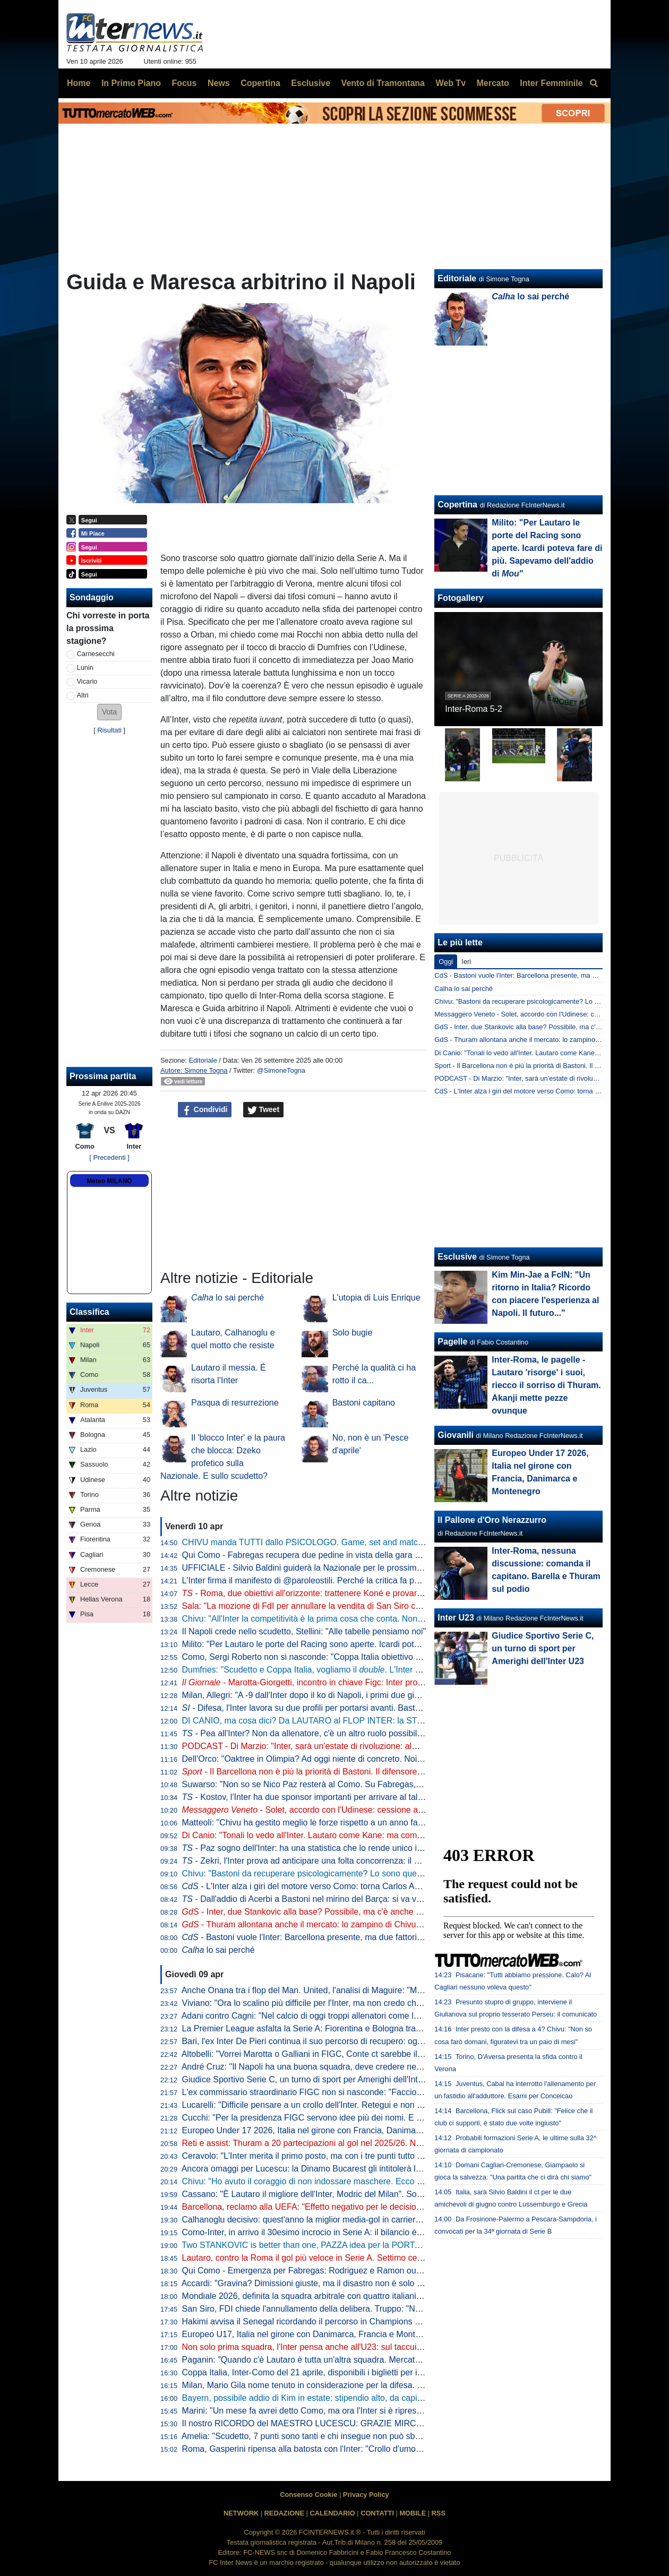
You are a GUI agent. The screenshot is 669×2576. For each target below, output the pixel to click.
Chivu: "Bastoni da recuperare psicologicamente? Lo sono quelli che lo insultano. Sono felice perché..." (375, 1873)
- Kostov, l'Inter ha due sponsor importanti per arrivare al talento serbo (320, 1797)
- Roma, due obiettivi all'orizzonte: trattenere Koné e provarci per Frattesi (325, 1593)
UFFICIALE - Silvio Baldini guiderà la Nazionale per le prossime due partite (323, 1567)
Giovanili (456, 1435)
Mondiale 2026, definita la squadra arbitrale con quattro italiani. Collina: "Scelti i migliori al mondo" (366, 2296)
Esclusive (457, 1256)
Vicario (87, 681)
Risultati (109, 730)
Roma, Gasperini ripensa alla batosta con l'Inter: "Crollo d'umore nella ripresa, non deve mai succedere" (377, 2448)
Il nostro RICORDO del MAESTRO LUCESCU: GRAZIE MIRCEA (304, 2423)
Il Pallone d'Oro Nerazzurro (492, 1519)
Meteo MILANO (109, 1181)
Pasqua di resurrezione (235, 1402)
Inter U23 (456, 1617)
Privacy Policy (366, 2495)
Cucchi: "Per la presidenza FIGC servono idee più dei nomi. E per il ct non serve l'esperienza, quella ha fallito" (388, 2117)
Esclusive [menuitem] (310, 83)
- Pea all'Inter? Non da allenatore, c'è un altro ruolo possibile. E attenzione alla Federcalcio (359, 1733)
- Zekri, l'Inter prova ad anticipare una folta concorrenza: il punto (308, 1860)
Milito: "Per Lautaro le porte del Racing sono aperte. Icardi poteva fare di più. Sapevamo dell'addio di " (382, 1644)
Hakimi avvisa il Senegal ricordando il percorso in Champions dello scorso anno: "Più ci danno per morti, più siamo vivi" (406, 2321)
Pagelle (452, 1341)
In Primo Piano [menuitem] (131, 83)
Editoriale (202, 1060)
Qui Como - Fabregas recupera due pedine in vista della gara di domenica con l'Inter (341, 1555)
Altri (83, 695)
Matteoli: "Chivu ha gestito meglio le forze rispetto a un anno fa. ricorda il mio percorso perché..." (375, 1822)
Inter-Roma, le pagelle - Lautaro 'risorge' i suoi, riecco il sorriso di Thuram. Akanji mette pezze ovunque (546, 1385)
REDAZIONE (284, 2513)
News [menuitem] (219, 83)
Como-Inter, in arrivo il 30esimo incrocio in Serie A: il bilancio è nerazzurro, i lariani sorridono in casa (370, 2232)
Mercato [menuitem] (492, 83)
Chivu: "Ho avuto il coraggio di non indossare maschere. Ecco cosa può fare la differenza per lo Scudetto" (380, 2181)
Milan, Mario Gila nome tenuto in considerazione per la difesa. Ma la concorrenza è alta (346, 2385)
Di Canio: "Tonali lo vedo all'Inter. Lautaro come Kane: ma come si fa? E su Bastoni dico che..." (360, 1835)
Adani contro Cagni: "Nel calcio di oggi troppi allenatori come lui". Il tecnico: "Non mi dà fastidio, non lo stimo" (386, 2015)
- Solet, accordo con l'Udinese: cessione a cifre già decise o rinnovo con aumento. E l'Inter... (394, 1809)
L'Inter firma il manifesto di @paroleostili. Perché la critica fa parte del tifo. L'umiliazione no (352, 1580)
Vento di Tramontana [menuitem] (383, 83)
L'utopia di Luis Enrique (376, 1297)
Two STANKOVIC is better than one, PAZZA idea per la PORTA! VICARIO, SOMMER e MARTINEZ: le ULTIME (390, 2245)
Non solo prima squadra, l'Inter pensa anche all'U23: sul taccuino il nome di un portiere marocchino (368, 2346)
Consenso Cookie (308, 2495)
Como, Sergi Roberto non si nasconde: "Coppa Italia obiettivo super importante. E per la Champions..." (375, 1656)
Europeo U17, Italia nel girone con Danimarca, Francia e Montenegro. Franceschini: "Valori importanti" (374, 2334)
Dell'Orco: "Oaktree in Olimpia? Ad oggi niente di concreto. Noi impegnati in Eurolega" (343, 1758)
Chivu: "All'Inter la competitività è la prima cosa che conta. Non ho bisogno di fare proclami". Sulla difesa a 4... (388, 1618)
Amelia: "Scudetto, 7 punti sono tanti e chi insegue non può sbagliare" (312, 2436)
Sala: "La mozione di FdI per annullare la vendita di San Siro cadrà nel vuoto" (327, 1605)
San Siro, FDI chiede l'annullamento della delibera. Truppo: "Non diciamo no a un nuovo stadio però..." (374, 2308)
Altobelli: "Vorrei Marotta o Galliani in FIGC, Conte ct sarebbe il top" (308, 2053)
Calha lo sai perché (463, 989)
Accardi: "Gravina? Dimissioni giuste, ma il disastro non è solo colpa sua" (319, 2283)
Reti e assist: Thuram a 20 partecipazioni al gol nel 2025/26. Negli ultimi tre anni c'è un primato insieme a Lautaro (394, 2143)
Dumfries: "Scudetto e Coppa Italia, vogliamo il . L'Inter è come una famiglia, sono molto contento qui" (385, 1669)
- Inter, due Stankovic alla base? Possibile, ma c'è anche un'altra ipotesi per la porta (349, 1911)
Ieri (466, 962)
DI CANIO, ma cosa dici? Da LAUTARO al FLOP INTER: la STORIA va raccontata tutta (346, 1720)
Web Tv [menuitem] (450, 83)
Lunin (85, 667)
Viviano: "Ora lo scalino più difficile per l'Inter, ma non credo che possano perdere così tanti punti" (364, 2003)
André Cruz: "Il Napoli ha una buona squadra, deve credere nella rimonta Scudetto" (338, 2066)
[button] (109, 712)
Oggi (446, 962)
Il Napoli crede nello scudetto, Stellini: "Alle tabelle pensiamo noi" (304, 1631)
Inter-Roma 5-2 (473, 708)
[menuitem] (593, 83)
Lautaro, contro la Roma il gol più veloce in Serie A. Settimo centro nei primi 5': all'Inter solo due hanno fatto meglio (398, 2257)
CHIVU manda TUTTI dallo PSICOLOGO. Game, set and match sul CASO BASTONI (342, 1542)
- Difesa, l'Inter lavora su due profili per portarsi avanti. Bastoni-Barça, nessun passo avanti (358, 1707)
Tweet (263, 1110)
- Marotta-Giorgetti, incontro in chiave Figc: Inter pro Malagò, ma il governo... (346, 1682)
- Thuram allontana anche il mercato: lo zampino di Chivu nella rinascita (326, 1924)
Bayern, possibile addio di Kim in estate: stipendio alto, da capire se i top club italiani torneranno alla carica (382, 2397)
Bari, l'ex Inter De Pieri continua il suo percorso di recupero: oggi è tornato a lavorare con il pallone (367, 2041)
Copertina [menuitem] (260, 83)
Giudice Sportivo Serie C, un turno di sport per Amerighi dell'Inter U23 (312, 2079)
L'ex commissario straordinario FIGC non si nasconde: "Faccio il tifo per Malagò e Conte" (349, 2092)
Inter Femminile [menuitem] (551, 83)
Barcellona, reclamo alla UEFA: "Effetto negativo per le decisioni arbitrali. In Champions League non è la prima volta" (401, 2206)
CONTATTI (377, 2513)
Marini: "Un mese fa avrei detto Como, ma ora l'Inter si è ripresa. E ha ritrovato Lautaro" (346, 2410)
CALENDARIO (332, 2513)
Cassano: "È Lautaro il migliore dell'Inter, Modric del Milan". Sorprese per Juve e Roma (345, 2194)
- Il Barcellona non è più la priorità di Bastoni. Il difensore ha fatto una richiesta (340, 1771)
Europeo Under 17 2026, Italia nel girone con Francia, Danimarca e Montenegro (332, 2130)
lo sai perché (227, 1297)
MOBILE (412, 2513)
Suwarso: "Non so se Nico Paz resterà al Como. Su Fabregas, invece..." (317, 1784)
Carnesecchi (96, 654)
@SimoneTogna (281, 1070)
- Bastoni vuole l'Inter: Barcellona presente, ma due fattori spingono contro (331, 1937)
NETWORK (241, 2513)
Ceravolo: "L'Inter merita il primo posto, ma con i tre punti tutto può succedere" (329, 2155)
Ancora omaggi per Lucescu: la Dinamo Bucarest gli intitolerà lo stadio (313, 2168)
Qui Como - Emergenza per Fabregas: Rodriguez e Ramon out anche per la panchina (343, 2270)
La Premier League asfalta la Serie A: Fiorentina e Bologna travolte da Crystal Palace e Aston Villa (367, 2028)
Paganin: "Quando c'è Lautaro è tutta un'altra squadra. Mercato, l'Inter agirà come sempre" (352, 2359)
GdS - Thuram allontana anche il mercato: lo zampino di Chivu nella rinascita (549, 1040)
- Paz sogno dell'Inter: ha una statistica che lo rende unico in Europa (316, 1848)
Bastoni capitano (363, 1402)
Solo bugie (352, 1332)
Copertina (457, 504)
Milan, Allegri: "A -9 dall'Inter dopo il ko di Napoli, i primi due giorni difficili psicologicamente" (353, 1695)
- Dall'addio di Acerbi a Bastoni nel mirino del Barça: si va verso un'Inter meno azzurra (350, 1898)
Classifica (89, 1311)
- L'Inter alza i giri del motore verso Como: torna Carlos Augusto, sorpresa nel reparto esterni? (367, 1886)
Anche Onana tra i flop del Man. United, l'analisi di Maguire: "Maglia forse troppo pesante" (350, 1990)
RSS (438, 2513)
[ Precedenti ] (109, 1157)
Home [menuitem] (78, 83)
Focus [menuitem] (183, 83)
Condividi (205, 1110)
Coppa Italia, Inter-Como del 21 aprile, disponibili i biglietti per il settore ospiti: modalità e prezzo (362, 2372)
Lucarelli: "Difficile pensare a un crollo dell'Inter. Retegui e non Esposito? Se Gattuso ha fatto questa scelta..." (387, 2104)
